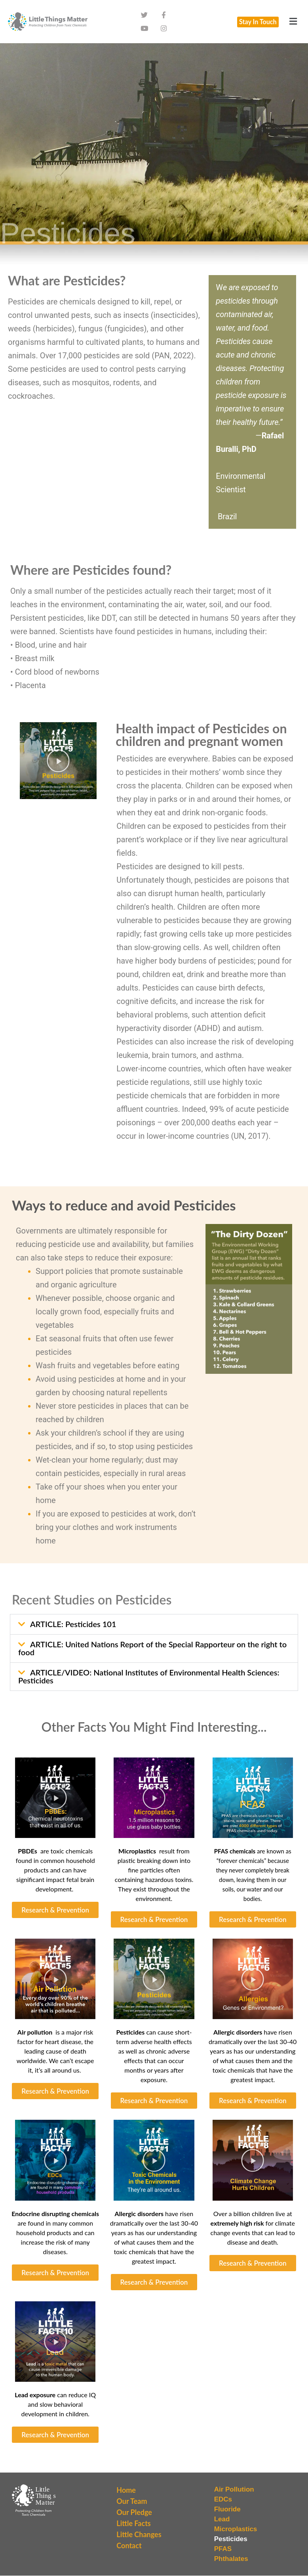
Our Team (131, 2505)
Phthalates (231, 2563)
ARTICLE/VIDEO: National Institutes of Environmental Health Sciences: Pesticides (148, 1680)
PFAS (223, 2553)
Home (126, 2494)
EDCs (223, 2503)
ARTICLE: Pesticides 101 (73, 1628)
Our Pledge (134, 2516)
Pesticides (230, 2543)
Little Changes (138, 2538)
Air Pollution (234, 2494)
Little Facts (133, 2527)
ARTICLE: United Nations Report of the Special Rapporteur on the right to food (152, 1652)
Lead (222, 2523)
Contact (128, 2549)
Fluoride (227, 2513)
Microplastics (235, 2533)
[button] (293, 23)
